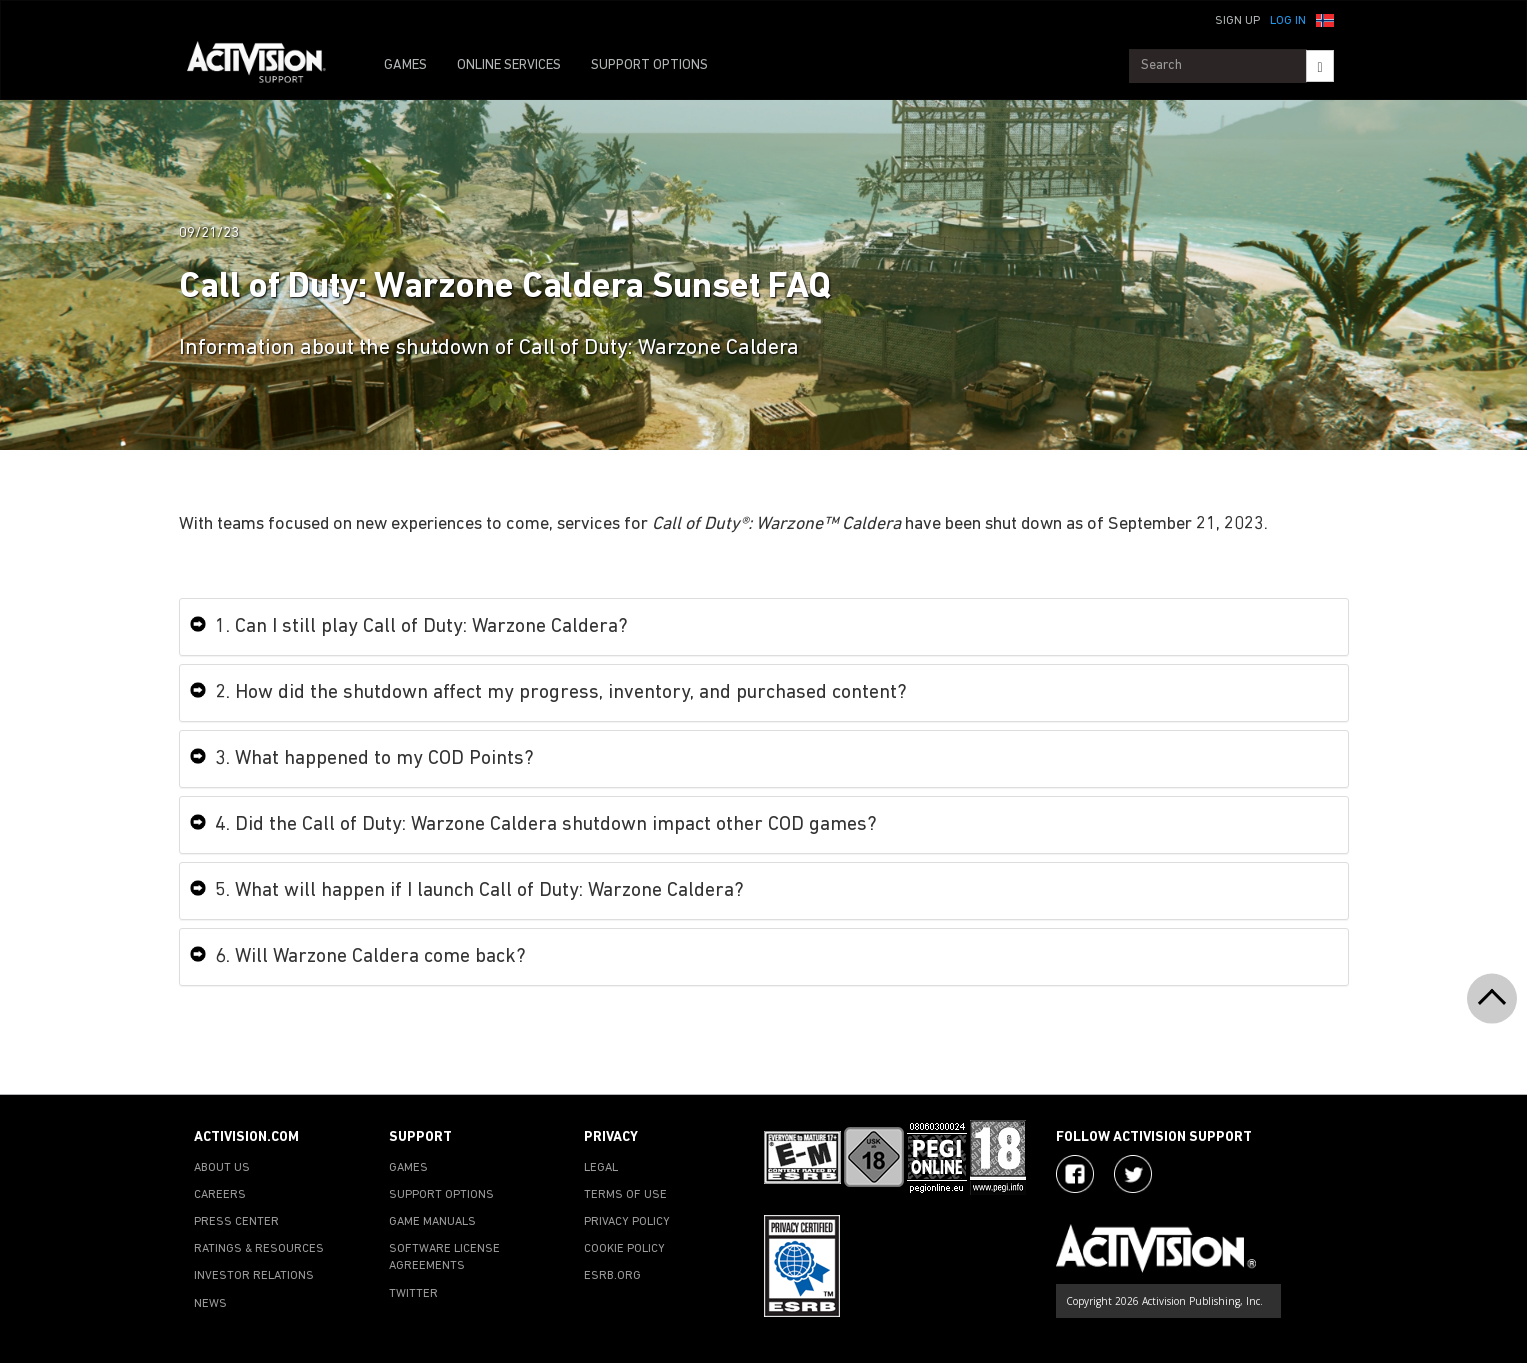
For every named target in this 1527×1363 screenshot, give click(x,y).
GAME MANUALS (432, 1222)
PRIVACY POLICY (627, 1222)
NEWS (210, 1304)
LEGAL (601, 1168)
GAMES (405, 65)
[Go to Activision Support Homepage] (266, 66)
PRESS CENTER (236, 1222)
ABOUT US (222, 1168)
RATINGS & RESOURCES (259, 1249)
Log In (1288, 21)
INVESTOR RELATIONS (254, 1276)
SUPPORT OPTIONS (649, 65)
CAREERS (220, 1195)
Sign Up (1237, 21)
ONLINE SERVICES (509, 65)
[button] (1325, 19)
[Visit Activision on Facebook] (1075, 1174)
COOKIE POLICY (624, 1249)
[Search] (1319, 66)
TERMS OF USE (625, 1195)
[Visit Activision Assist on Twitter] (1133, 1174)
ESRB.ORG (612, 1276)
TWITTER (413, 1294)
